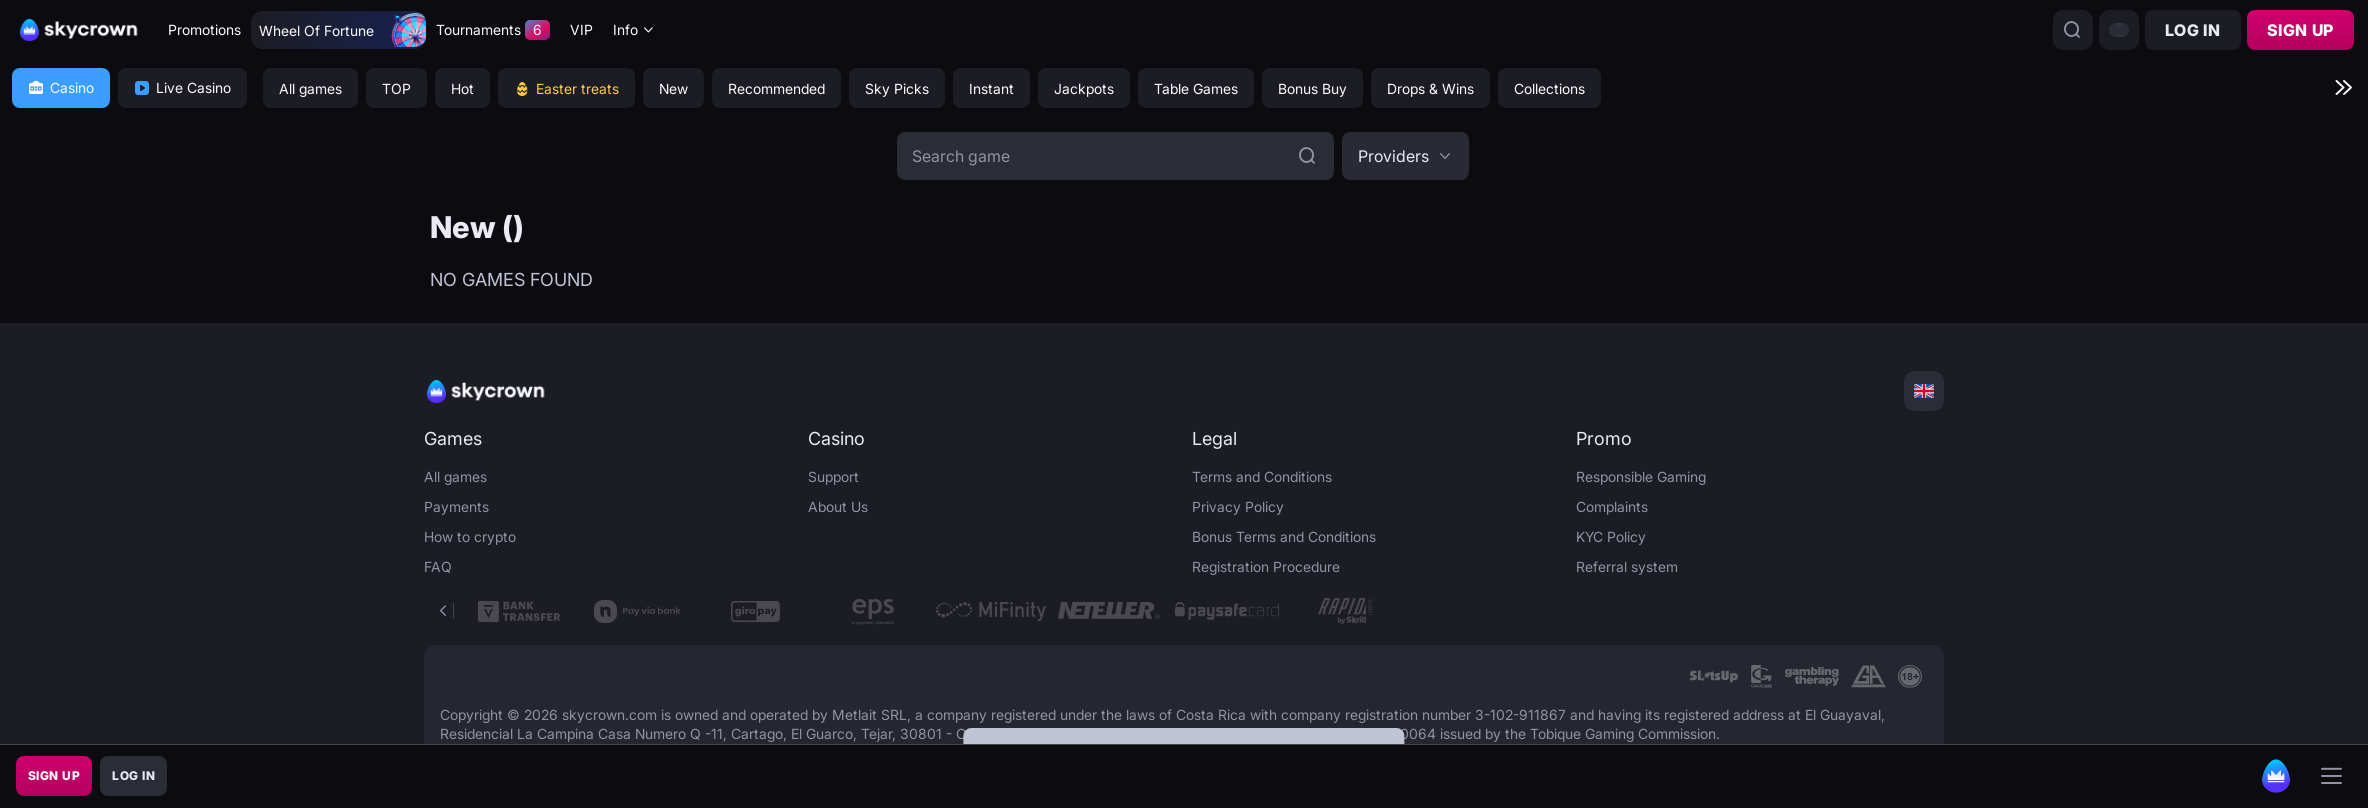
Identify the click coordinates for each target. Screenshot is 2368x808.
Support (833, 476)
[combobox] (634, 30)
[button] (1405, 156)
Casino (61, 87)
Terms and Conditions (1262, 476)
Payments (456, 506)
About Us (838, 506)
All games (455, 476)
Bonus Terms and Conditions (1284, 536)
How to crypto (470, 536)
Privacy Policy (1238, 506)
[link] (1713, 677)
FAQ (438, 566)
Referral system (1627, 566)
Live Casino (182, 87)
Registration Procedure (1266, 566)
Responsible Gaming (1641, 476)
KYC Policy (1611, 536)
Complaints (1612, 506)
